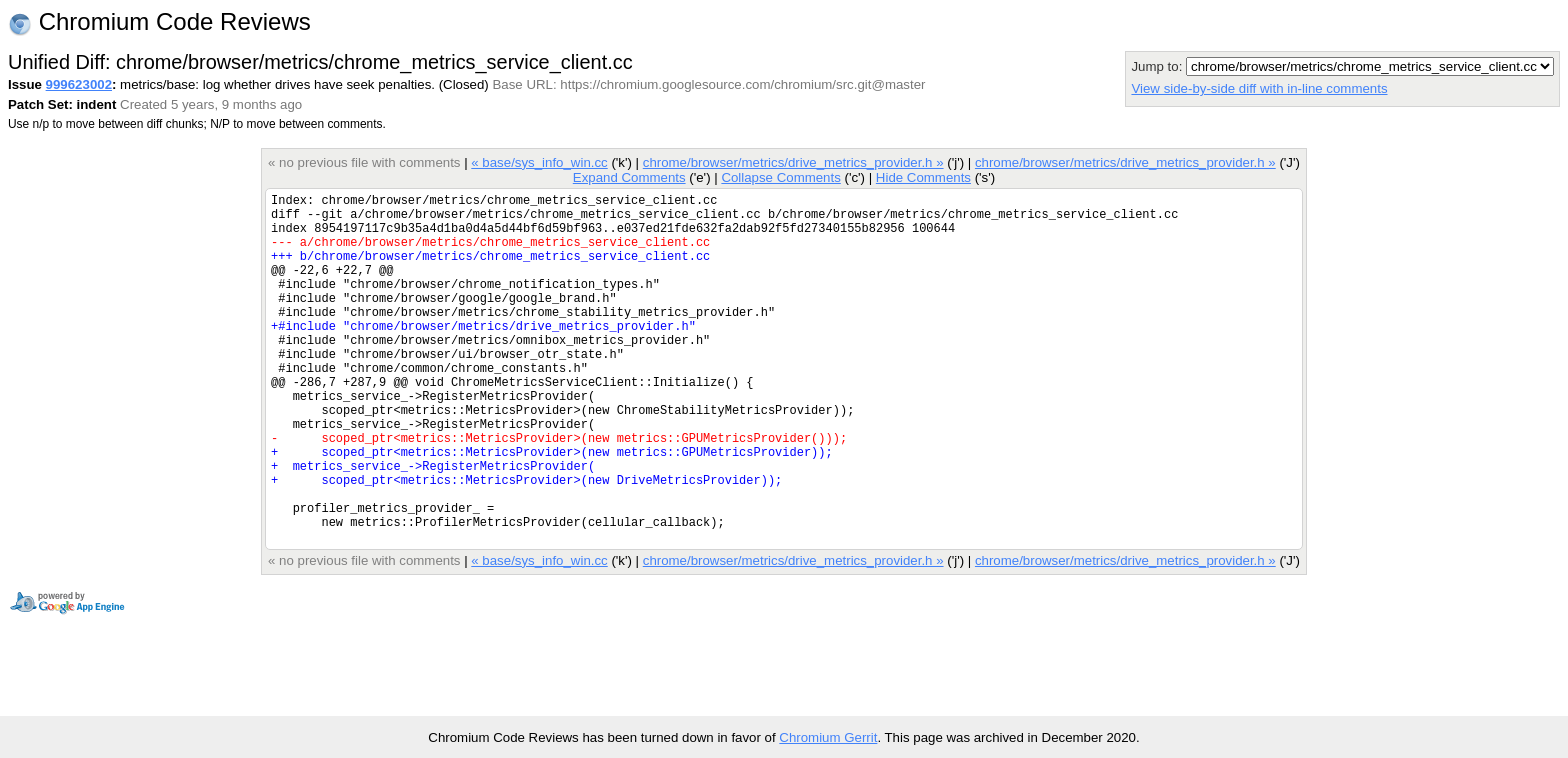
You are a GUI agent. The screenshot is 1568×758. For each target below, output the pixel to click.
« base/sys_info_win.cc (539, 162)
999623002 (79, 84)
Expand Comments (629, 177)
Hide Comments (923, 177)
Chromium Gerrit (828, 737)
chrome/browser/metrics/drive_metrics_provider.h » (793, 162)
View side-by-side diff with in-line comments (1259, 88)
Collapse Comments (780, 177)
